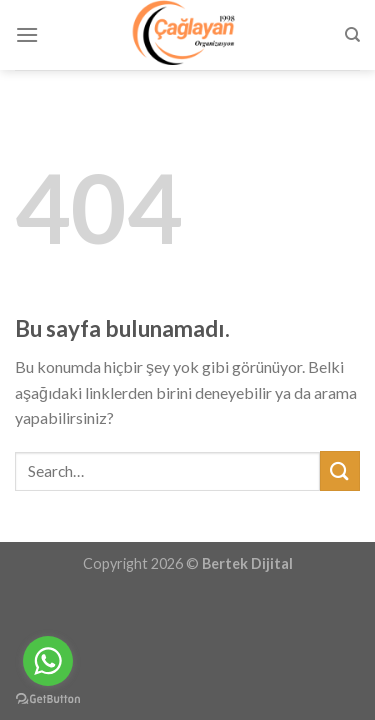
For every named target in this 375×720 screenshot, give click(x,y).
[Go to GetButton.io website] (48, 699)
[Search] (352, 35)
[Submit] (340, 470)
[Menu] (27, 34)
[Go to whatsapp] (48, 661)
